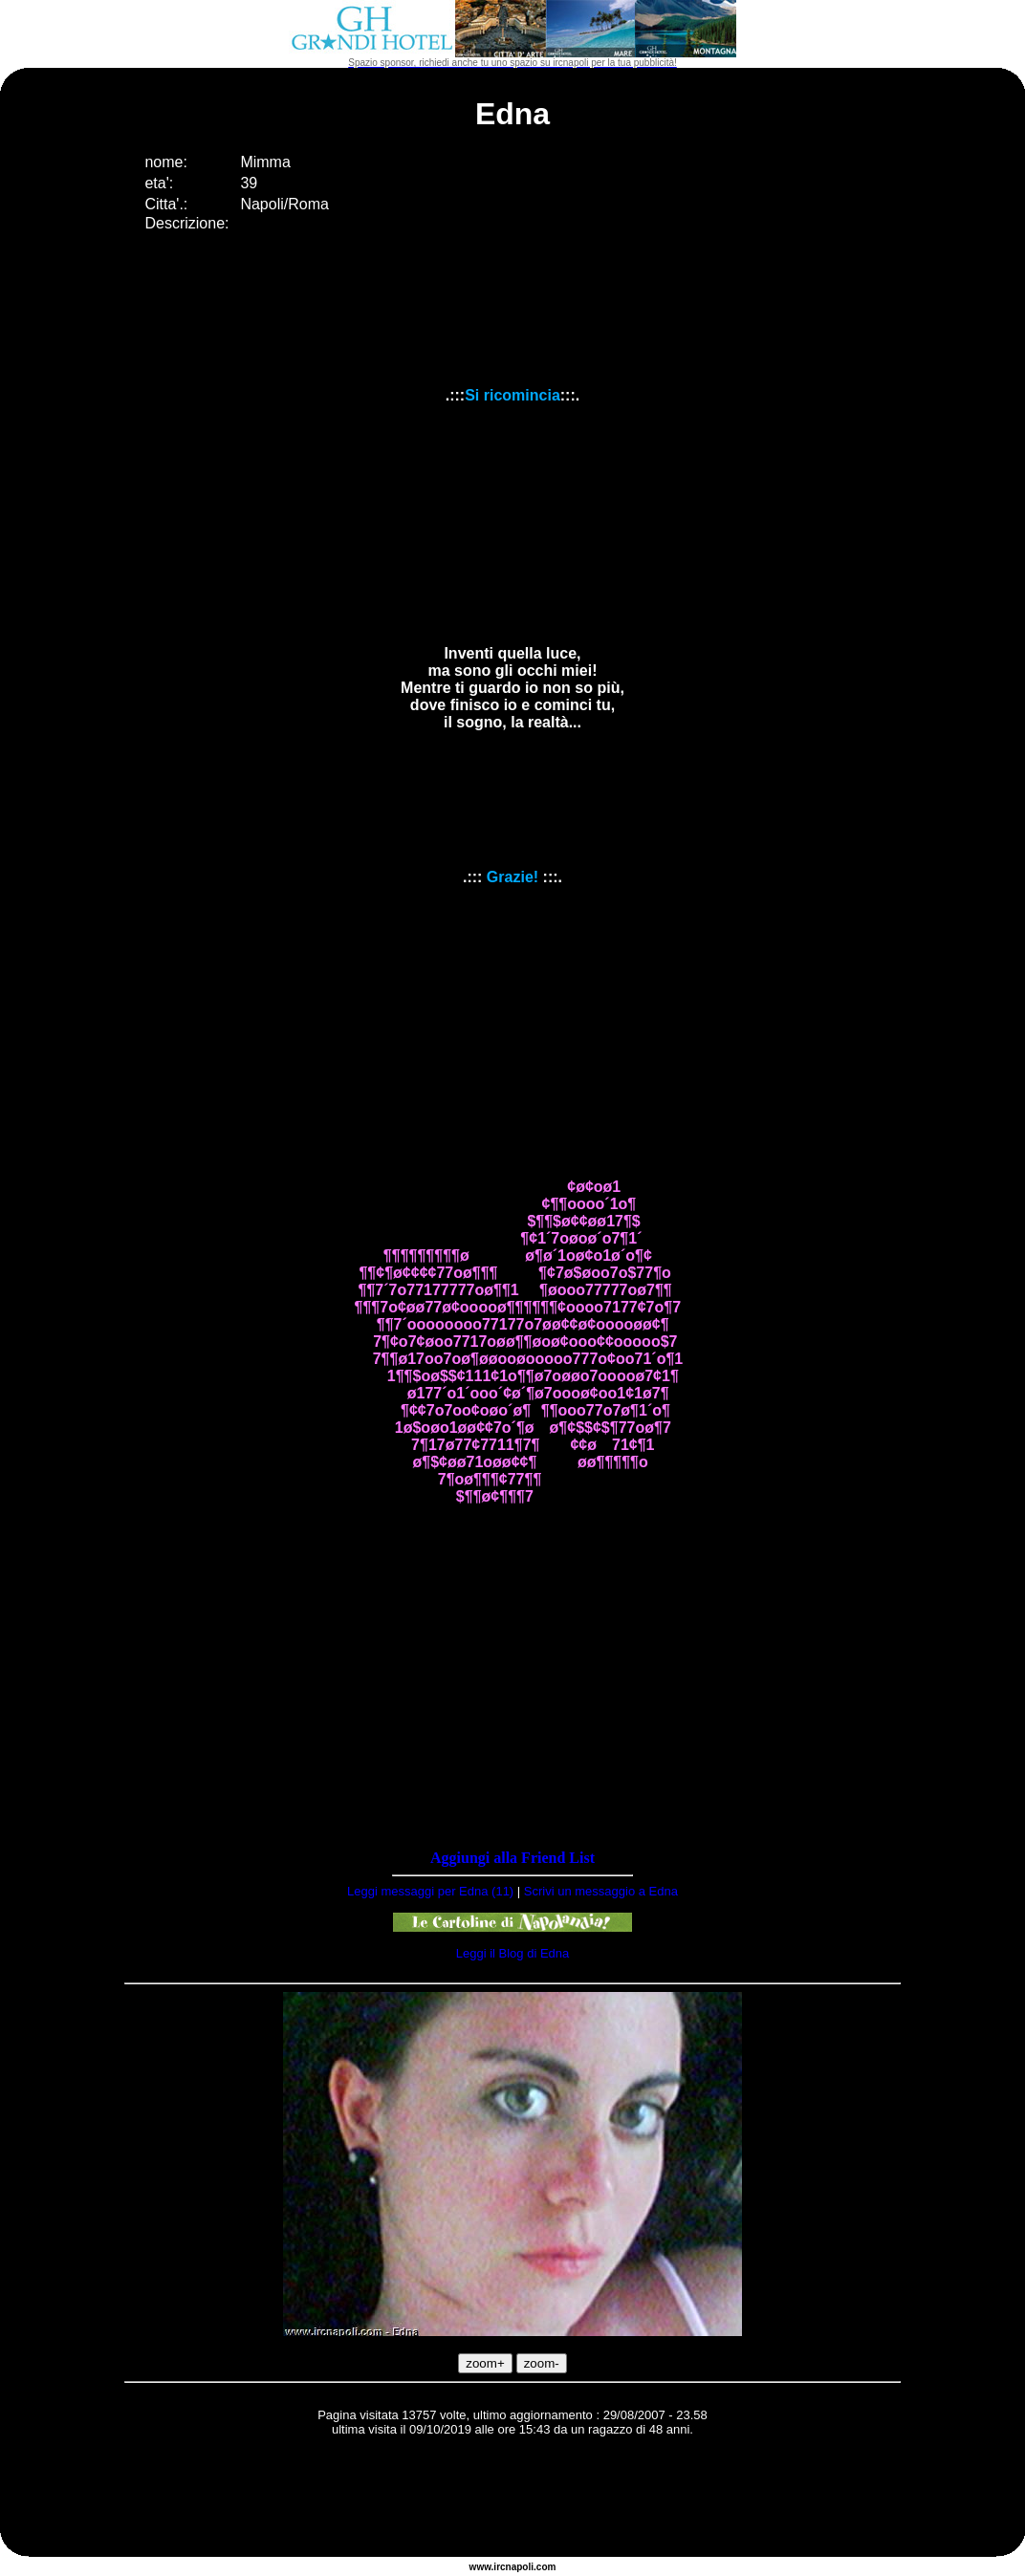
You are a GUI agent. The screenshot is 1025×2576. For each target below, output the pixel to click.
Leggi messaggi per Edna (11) (430, 1891)
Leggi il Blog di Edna (513, 1953)
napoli (520, 2567)
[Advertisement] (512, 2499)
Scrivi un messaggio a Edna (601, 1891)
